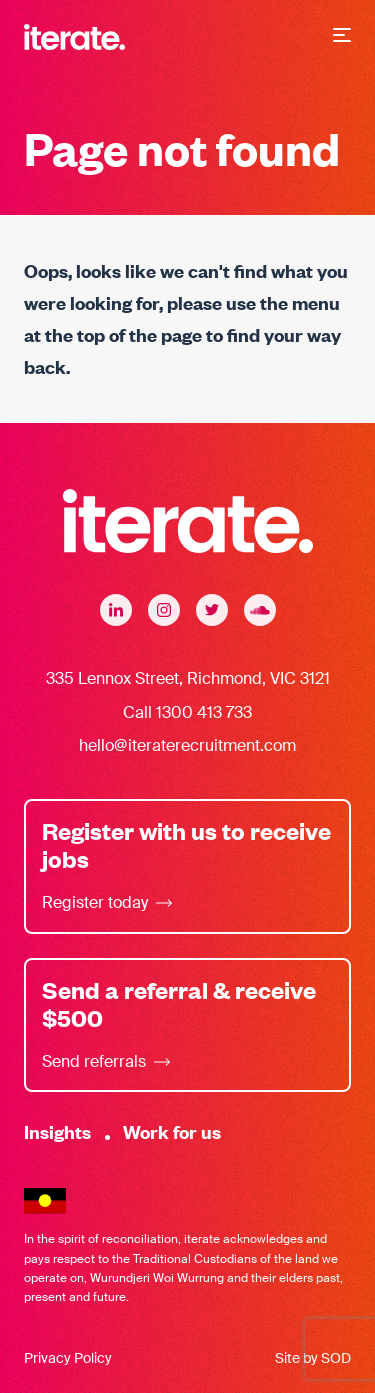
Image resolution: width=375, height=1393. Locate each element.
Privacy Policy (68, 1358)
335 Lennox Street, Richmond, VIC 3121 (188, 678)
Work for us (172, 1131)
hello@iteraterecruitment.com (187, 745)
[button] (342, 37)
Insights (57, 1131)
